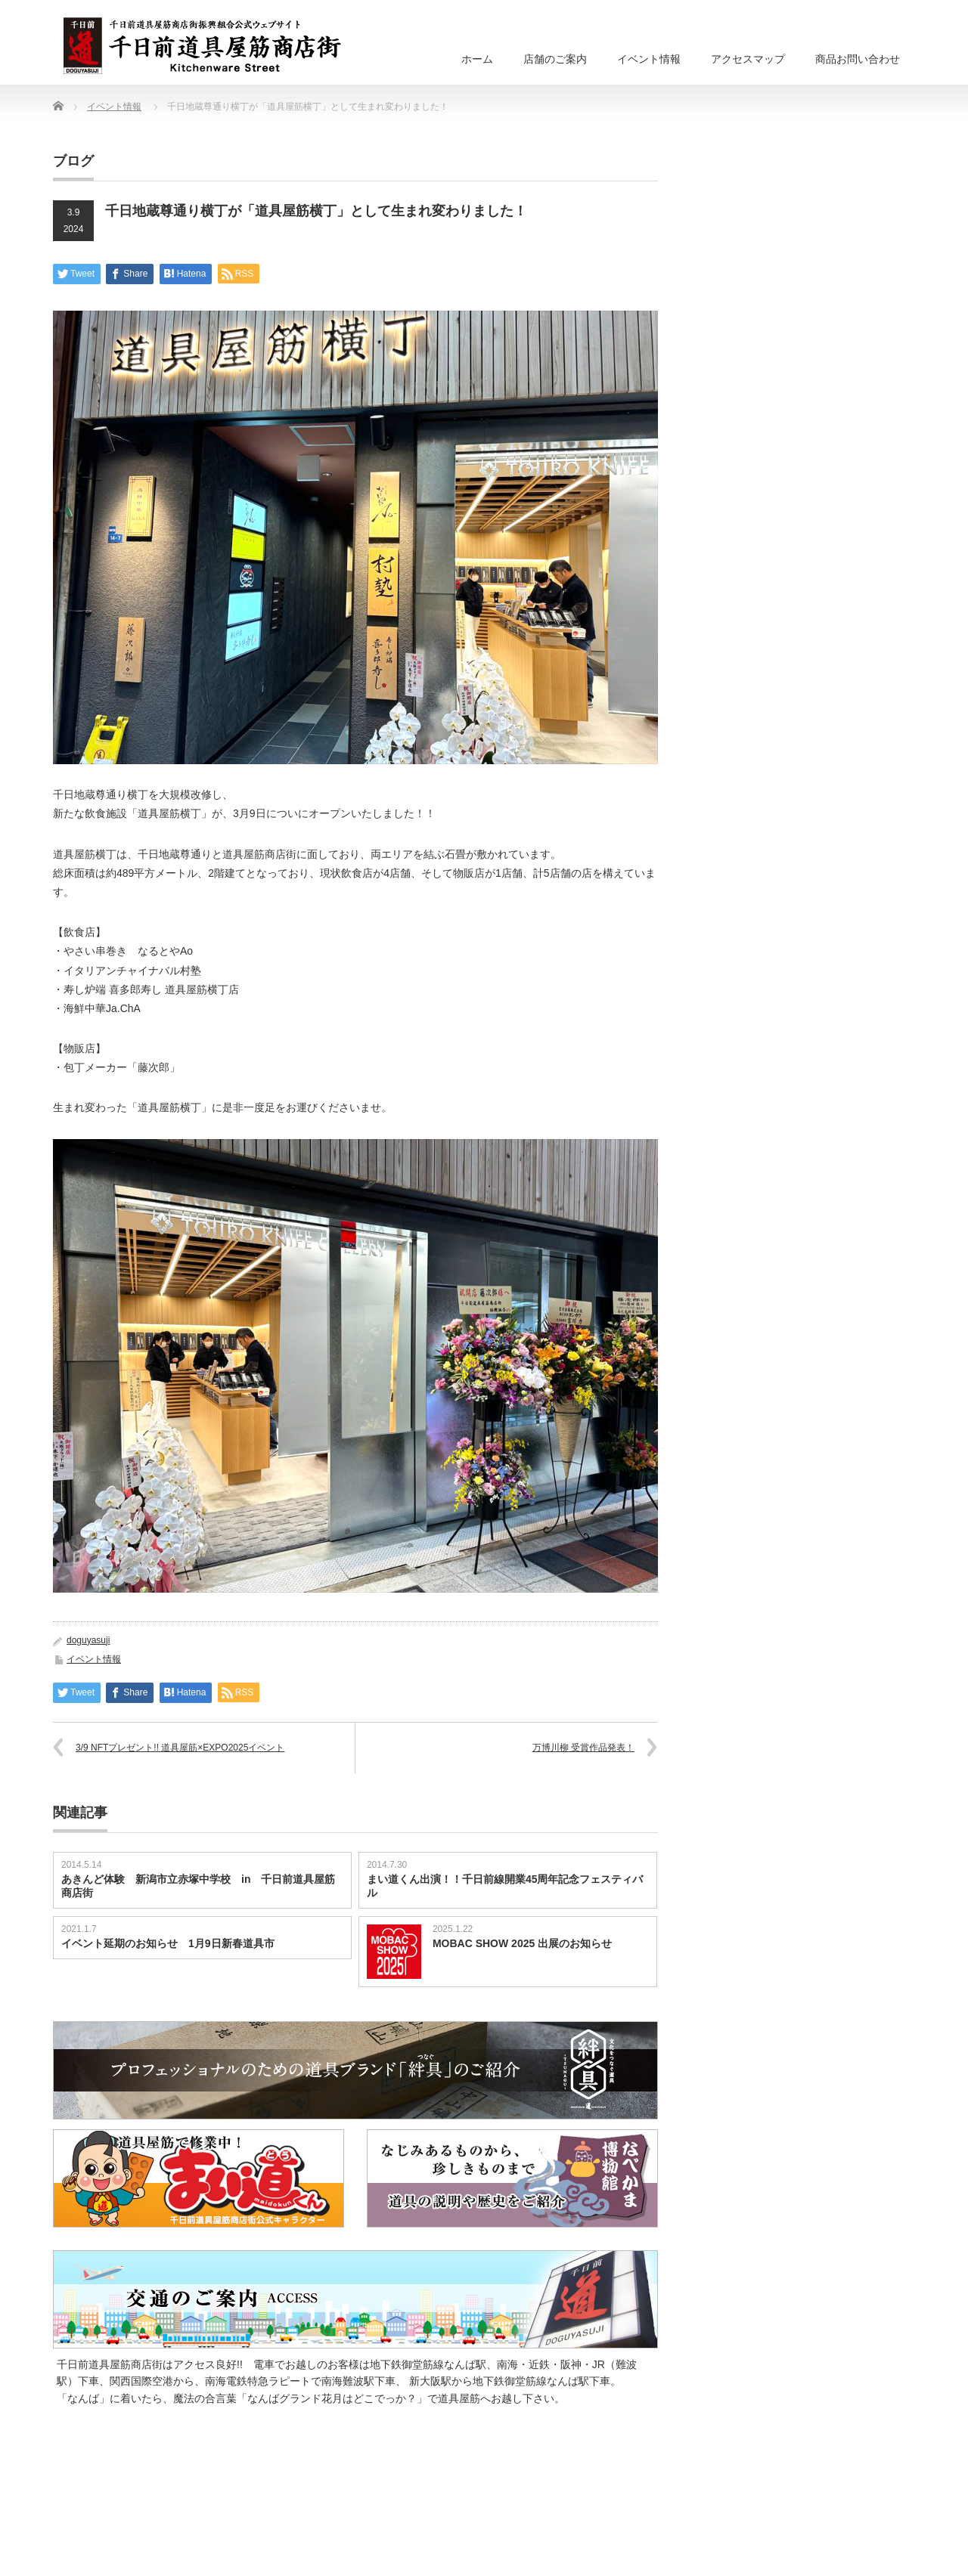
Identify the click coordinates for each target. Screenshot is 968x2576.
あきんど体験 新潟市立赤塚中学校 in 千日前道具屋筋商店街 (198, 1886)
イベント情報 (649, 59)
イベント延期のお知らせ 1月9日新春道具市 (168, 1943)
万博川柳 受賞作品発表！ (583, 1747)
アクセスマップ (748, 59)
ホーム (477, 59)
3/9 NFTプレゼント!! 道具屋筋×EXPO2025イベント (180, 1747)
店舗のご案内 (555, 59)
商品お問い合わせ (857, 59)
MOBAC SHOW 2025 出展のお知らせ (522, 1943)
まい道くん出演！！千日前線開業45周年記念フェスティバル (505, 1886)
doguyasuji (88, 1640)
